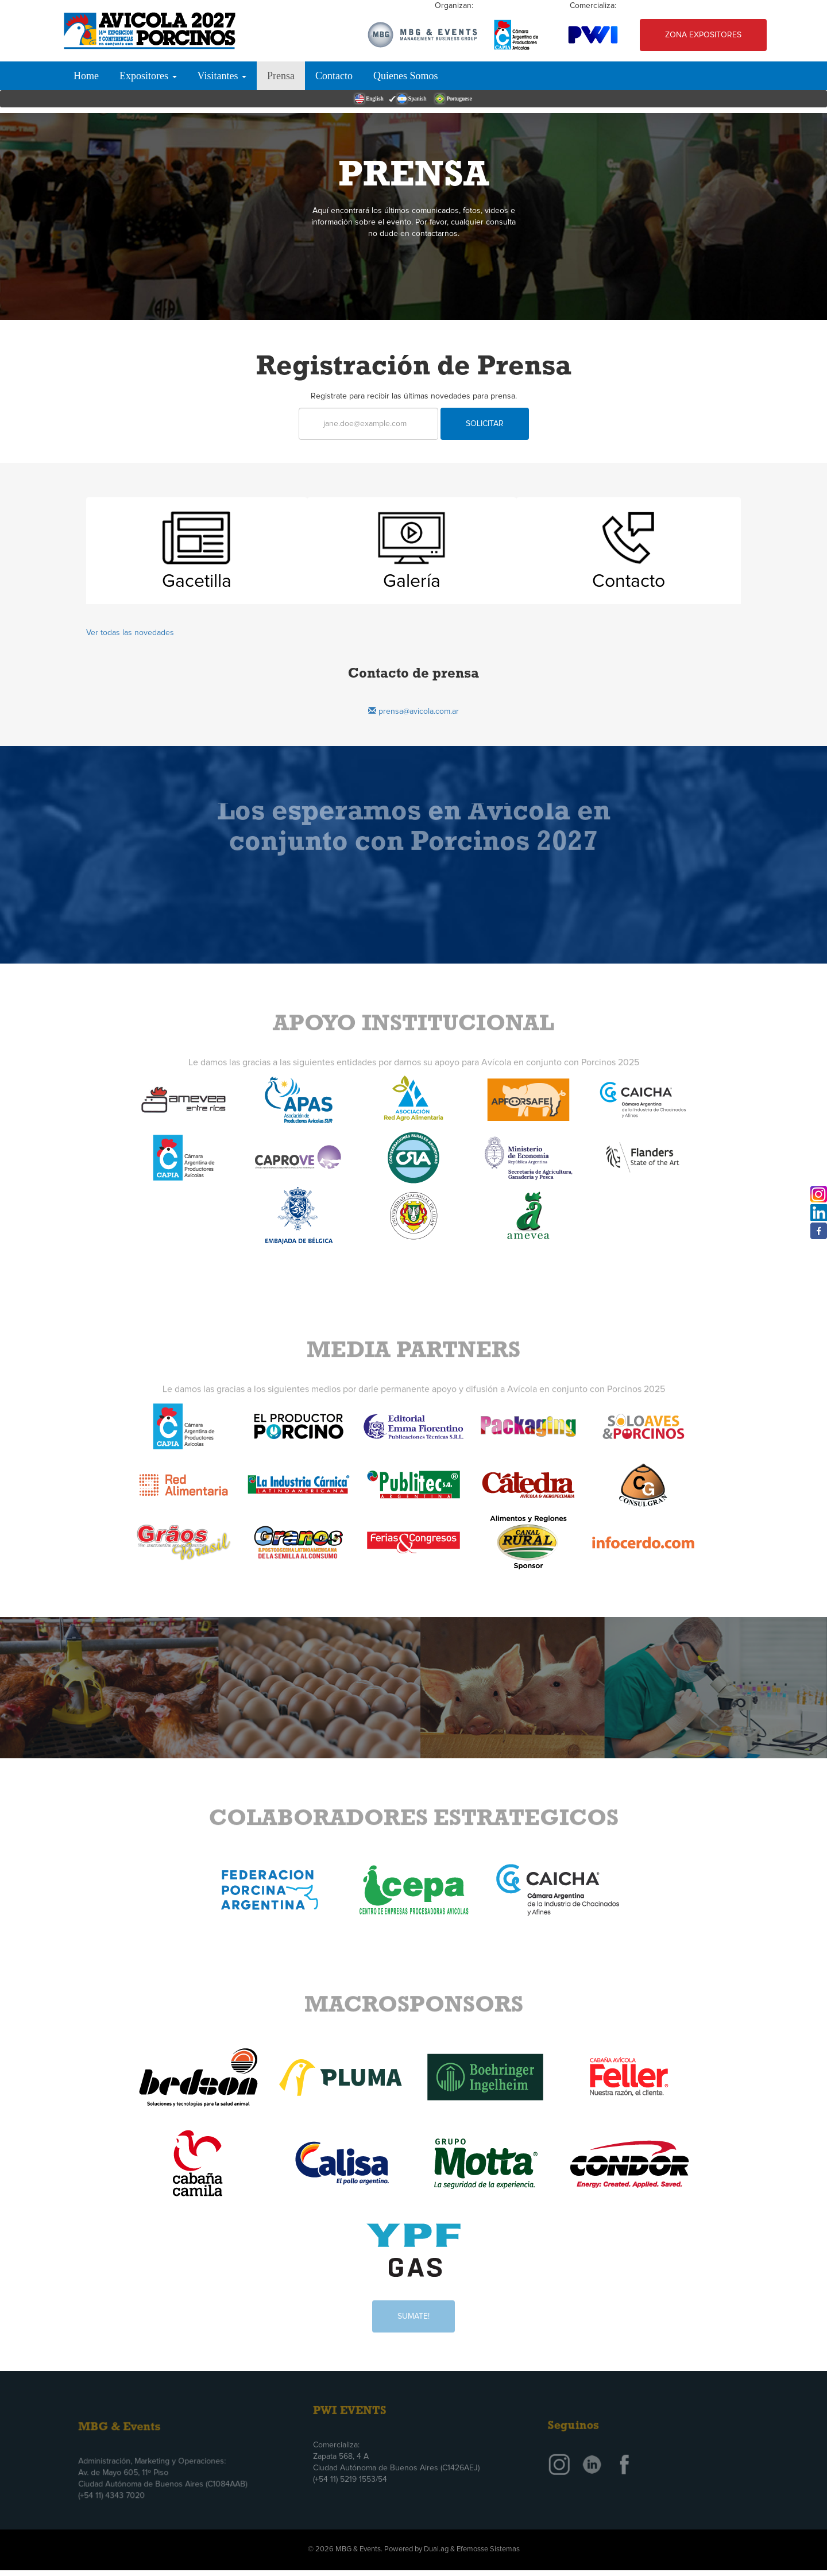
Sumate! (413, 2310)
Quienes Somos (405, 76)
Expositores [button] (148, 76)
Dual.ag (436, 2549)
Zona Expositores (703, 35)
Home (86, 76)
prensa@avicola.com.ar (413, 710)
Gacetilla (196, 582)
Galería (411, 582)
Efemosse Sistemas (488, 2549)
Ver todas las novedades (130, 633)
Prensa (281, 76)
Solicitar (485, 424)
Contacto (334, 76)
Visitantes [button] (222, 76)
